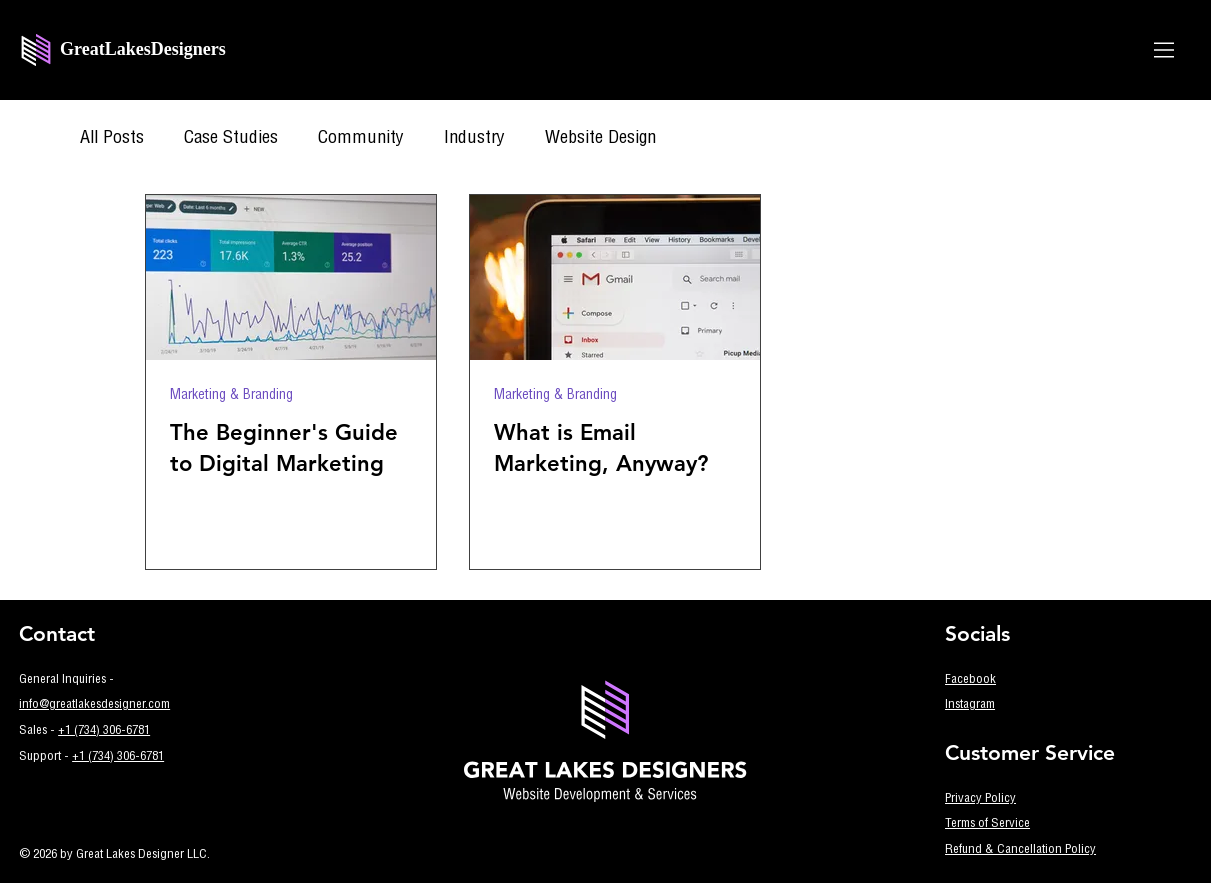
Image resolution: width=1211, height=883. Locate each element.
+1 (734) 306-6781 (104, 731)
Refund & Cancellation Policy (1020, 850)
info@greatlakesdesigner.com (94, 705)
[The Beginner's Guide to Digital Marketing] (291, 277)
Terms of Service (987, 824)
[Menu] (1165, 50)
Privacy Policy (980, 799)
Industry (474, 139)
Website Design (600, 139)
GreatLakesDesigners (143, 49)
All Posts (112, 139)
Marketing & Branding (231, 396)
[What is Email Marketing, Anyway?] (615, 277)
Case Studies (231, 139)
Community (361, 139)
